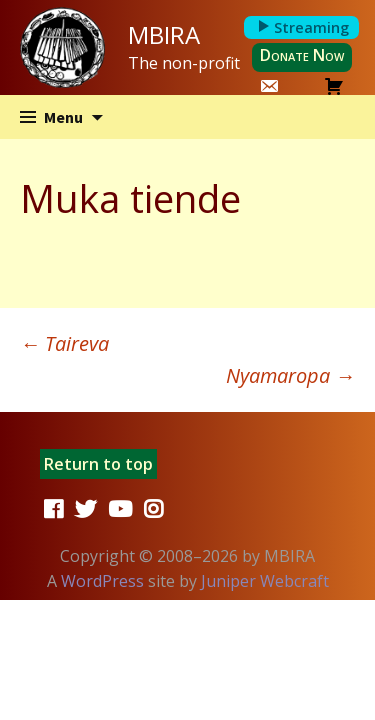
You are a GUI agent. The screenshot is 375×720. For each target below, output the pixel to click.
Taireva (64, 343)
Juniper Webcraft (265, 581)
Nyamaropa (290, 375)
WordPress (102, 581)
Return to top (98, 464)
